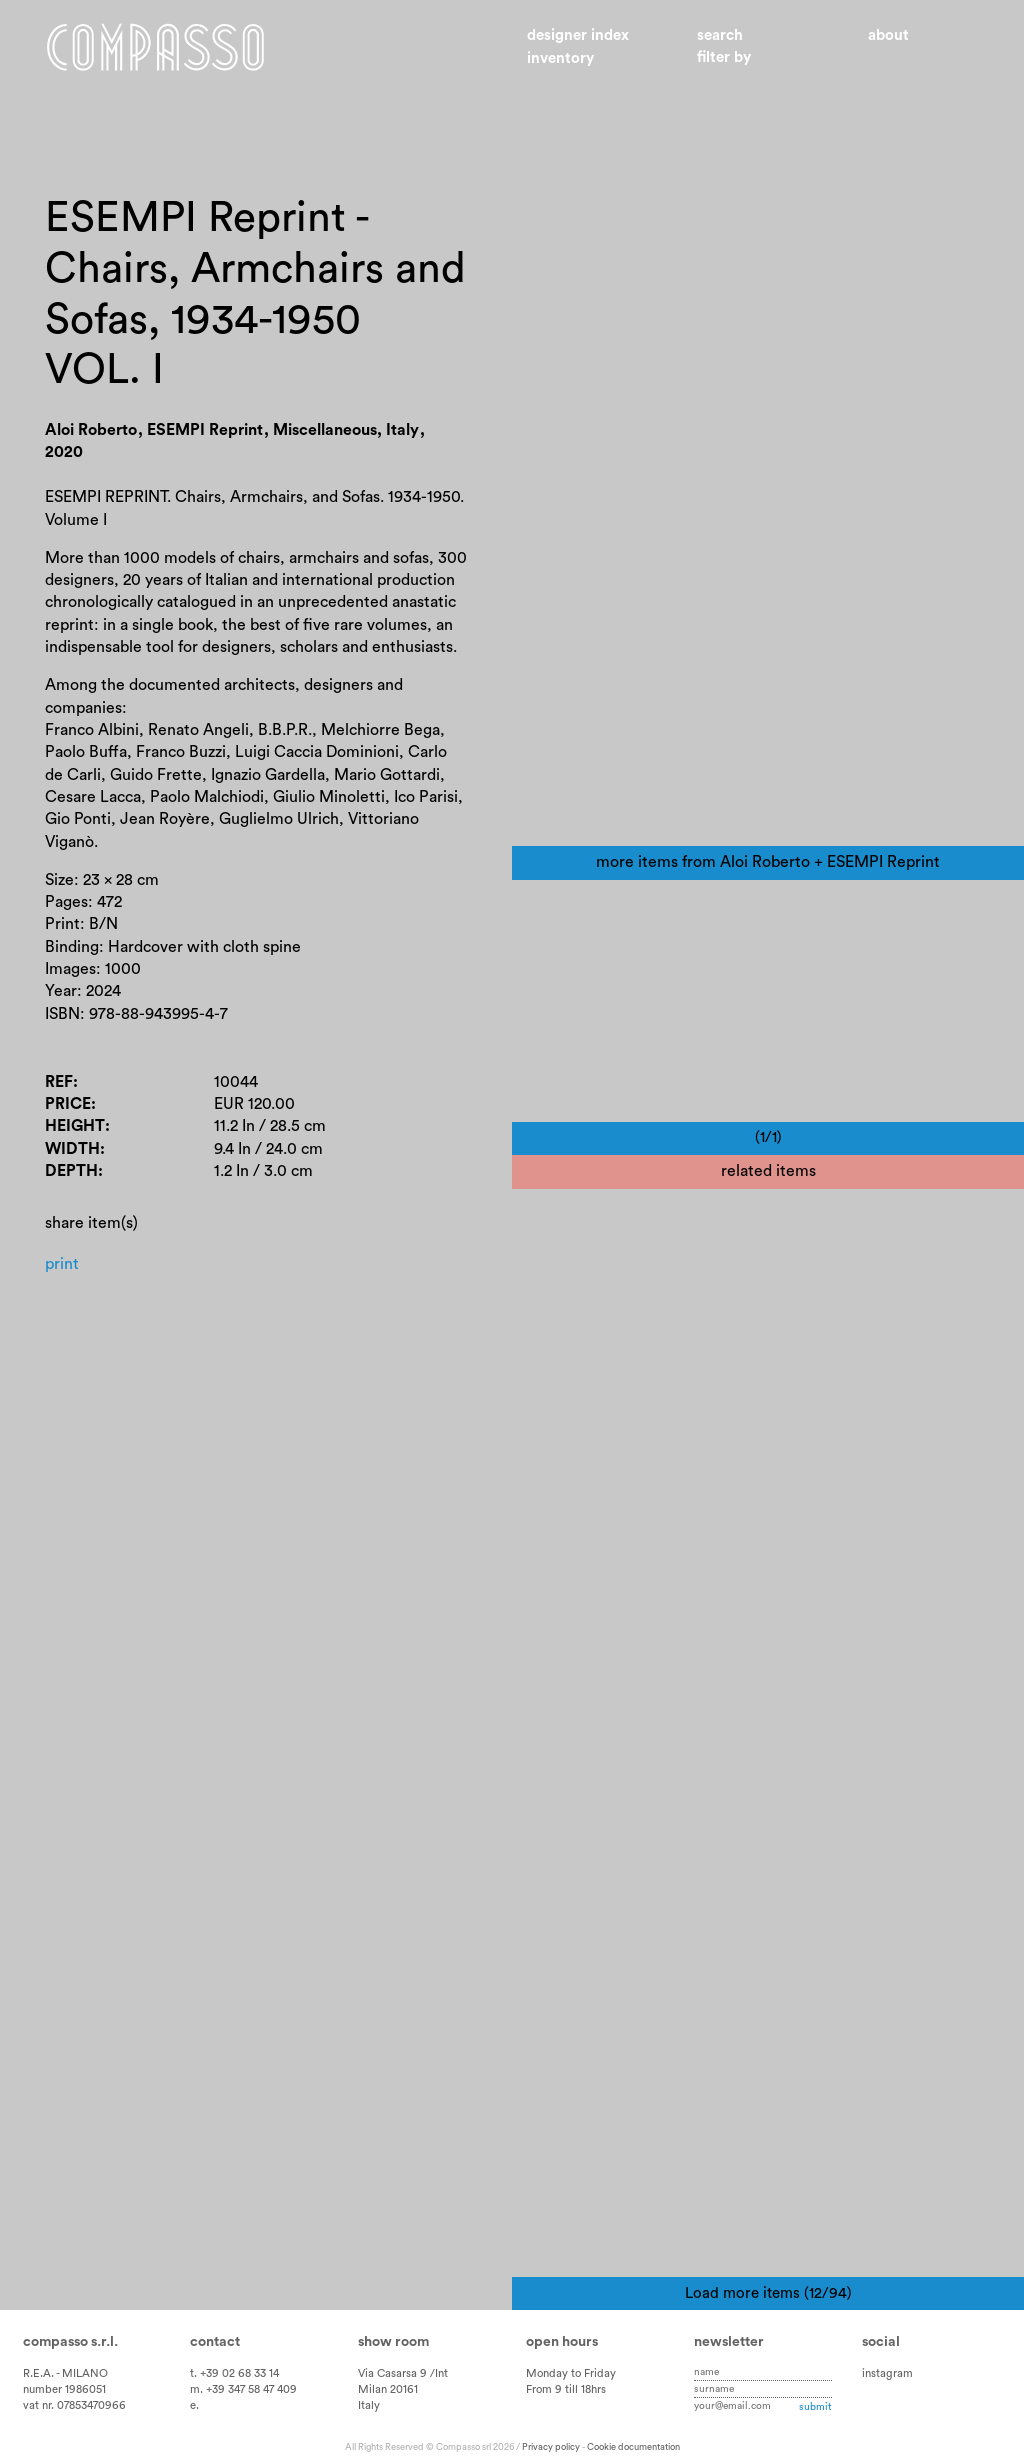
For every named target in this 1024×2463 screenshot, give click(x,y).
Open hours (562, 2342)
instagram (887, 2373)
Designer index (578, 35)
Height (75, 1127)
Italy (369, 2405)
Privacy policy (551, 2447)
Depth (71, 1171)
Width (72, 1149)
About (888, 35)
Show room (393, 2342)
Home (155, 48)
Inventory (560, 58)
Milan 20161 (388, 2389)
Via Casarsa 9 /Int (403, 2373)
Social (881, 2342)
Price (68, 1104)
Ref (59, 1082)
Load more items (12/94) (768, 2293)
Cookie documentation (633, 2447)
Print (62, 1264)
